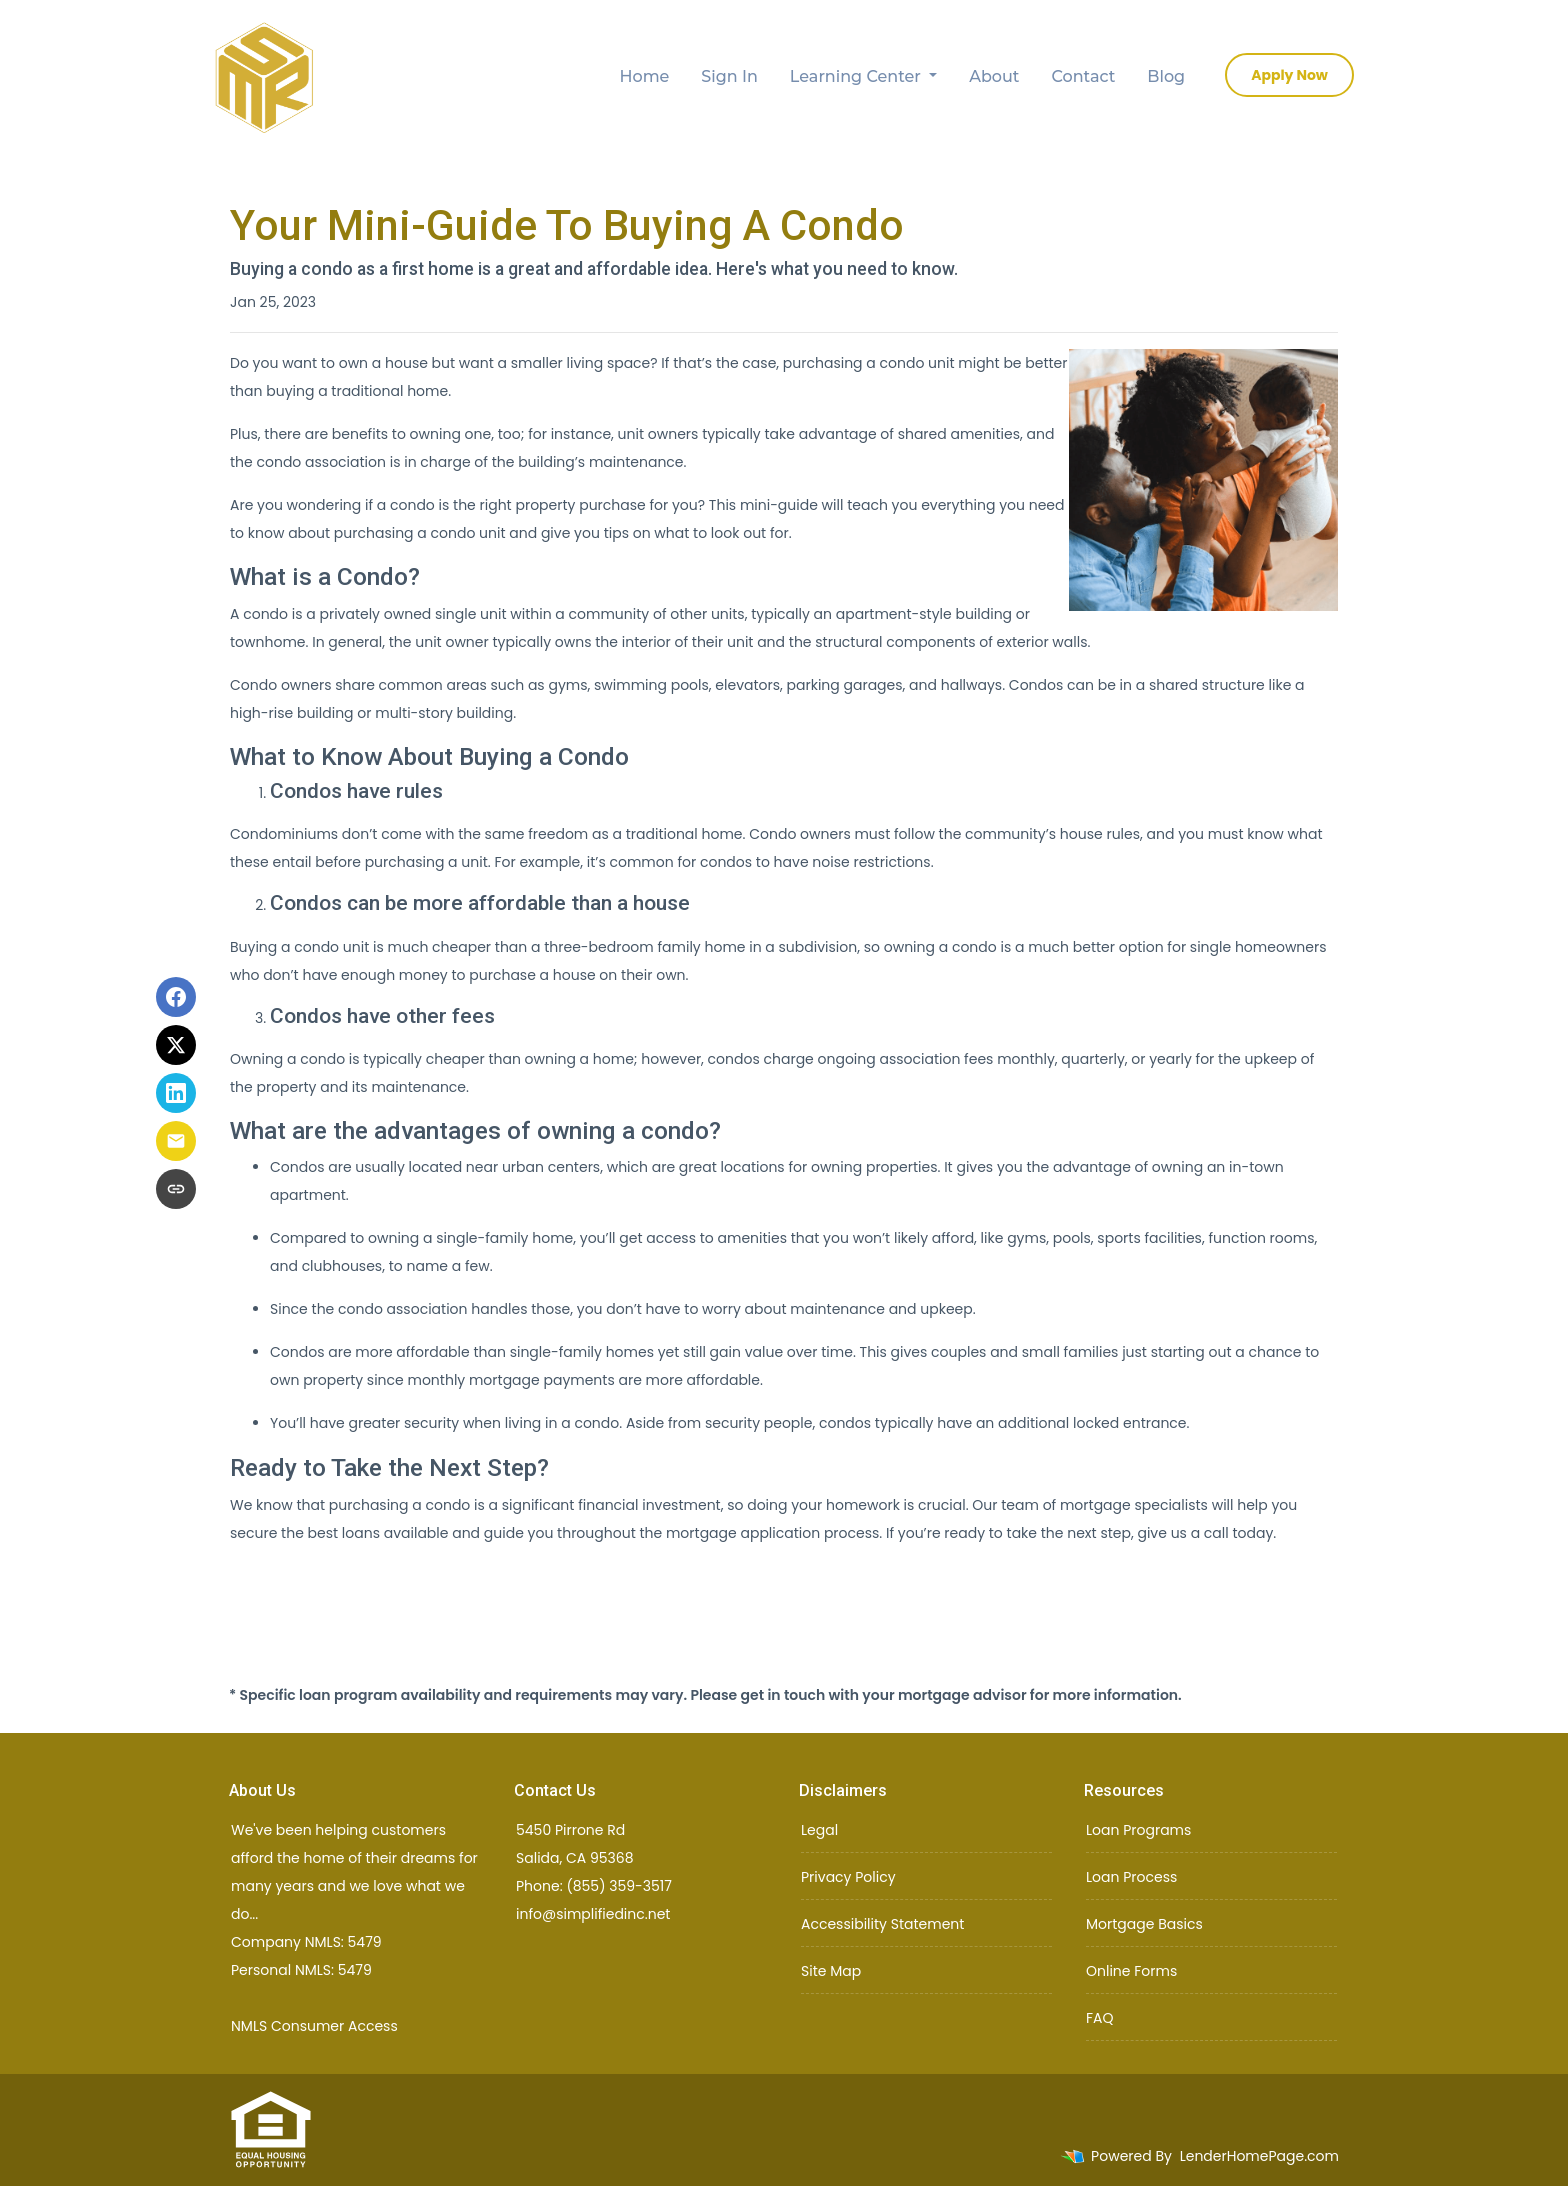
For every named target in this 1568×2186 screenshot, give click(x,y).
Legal (819, 1830)
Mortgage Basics (1144, 1924)
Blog (1166, 76)
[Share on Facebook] (176, 997)
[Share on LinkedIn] (176, 1093)
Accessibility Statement (882, 1924)
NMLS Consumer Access (314, 2026)
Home (645, 76)
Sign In (729, 76)
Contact (1084, 76)
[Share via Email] (176, 1141)
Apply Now (1289, 75)
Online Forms (1131, 1971)
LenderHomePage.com (1259, 2156)
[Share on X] (176, 1045)
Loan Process (1131, 1877)
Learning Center (857, 76)
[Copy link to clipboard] (176, 1189)
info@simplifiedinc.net (593, 1914)
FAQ (1100, 2018)
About (994, 76)
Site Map (831, 1971)
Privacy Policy (848, 1877)
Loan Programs (1138, 1830)
